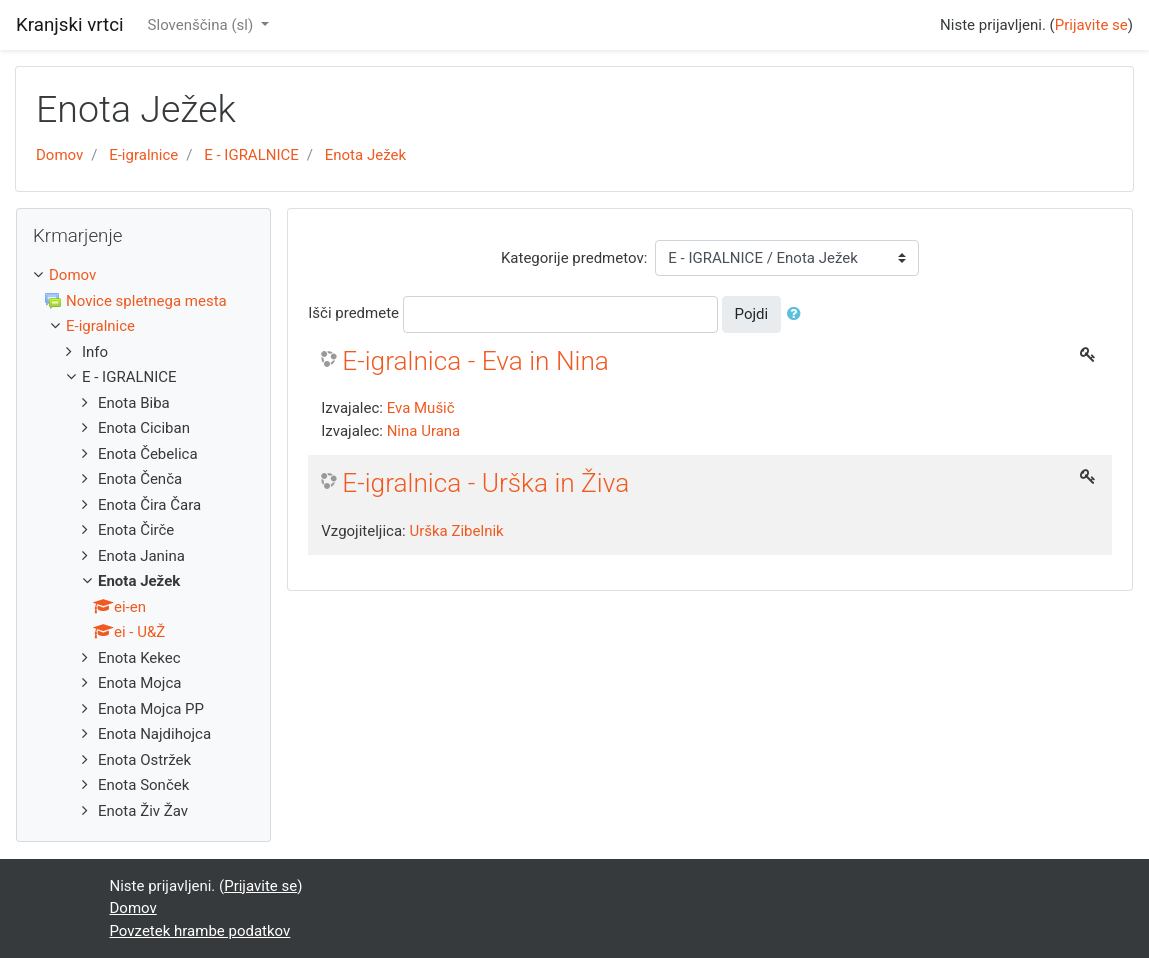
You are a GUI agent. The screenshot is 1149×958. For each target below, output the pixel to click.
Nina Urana (424, 431)
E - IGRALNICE (251, 155)
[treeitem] (143, 275)
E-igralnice (143, 155)
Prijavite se (1091, 25)
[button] (798, 314)
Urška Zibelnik (456, 531)
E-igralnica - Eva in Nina (475, 361)
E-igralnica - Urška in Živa (485, 483)
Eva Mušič (421, 408)
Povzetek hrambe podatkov (200, 931)
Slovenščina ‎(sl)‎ (202, 25)
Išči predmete (353, 313)
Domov (59, 155)
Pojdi (752, 314)
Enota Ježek (365, 155)
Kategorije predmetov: (574, 258)
